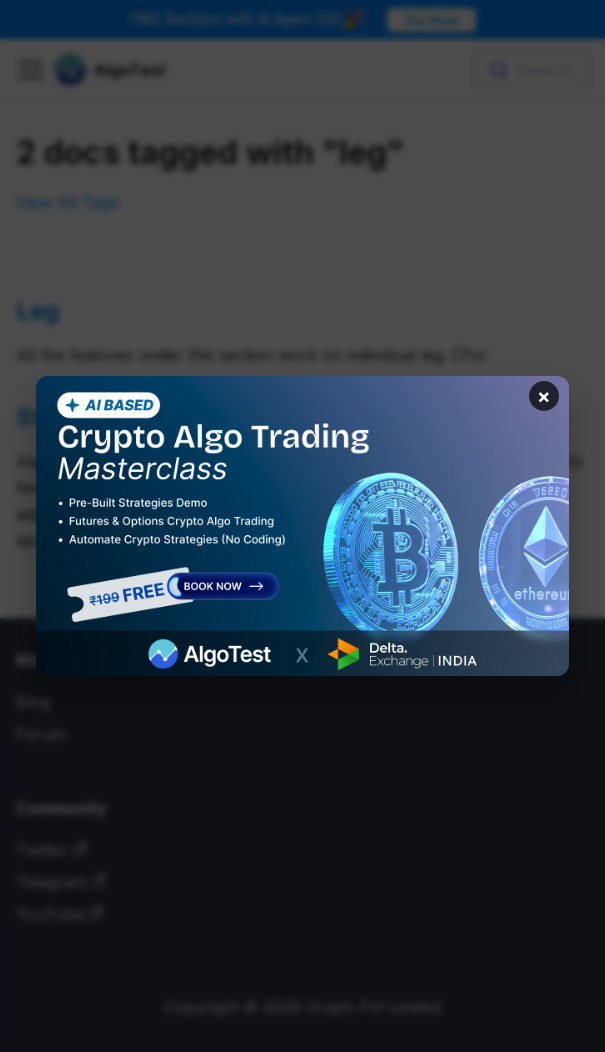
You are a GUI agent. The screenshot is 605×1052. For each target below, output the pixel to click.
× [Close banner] (544, 396)
